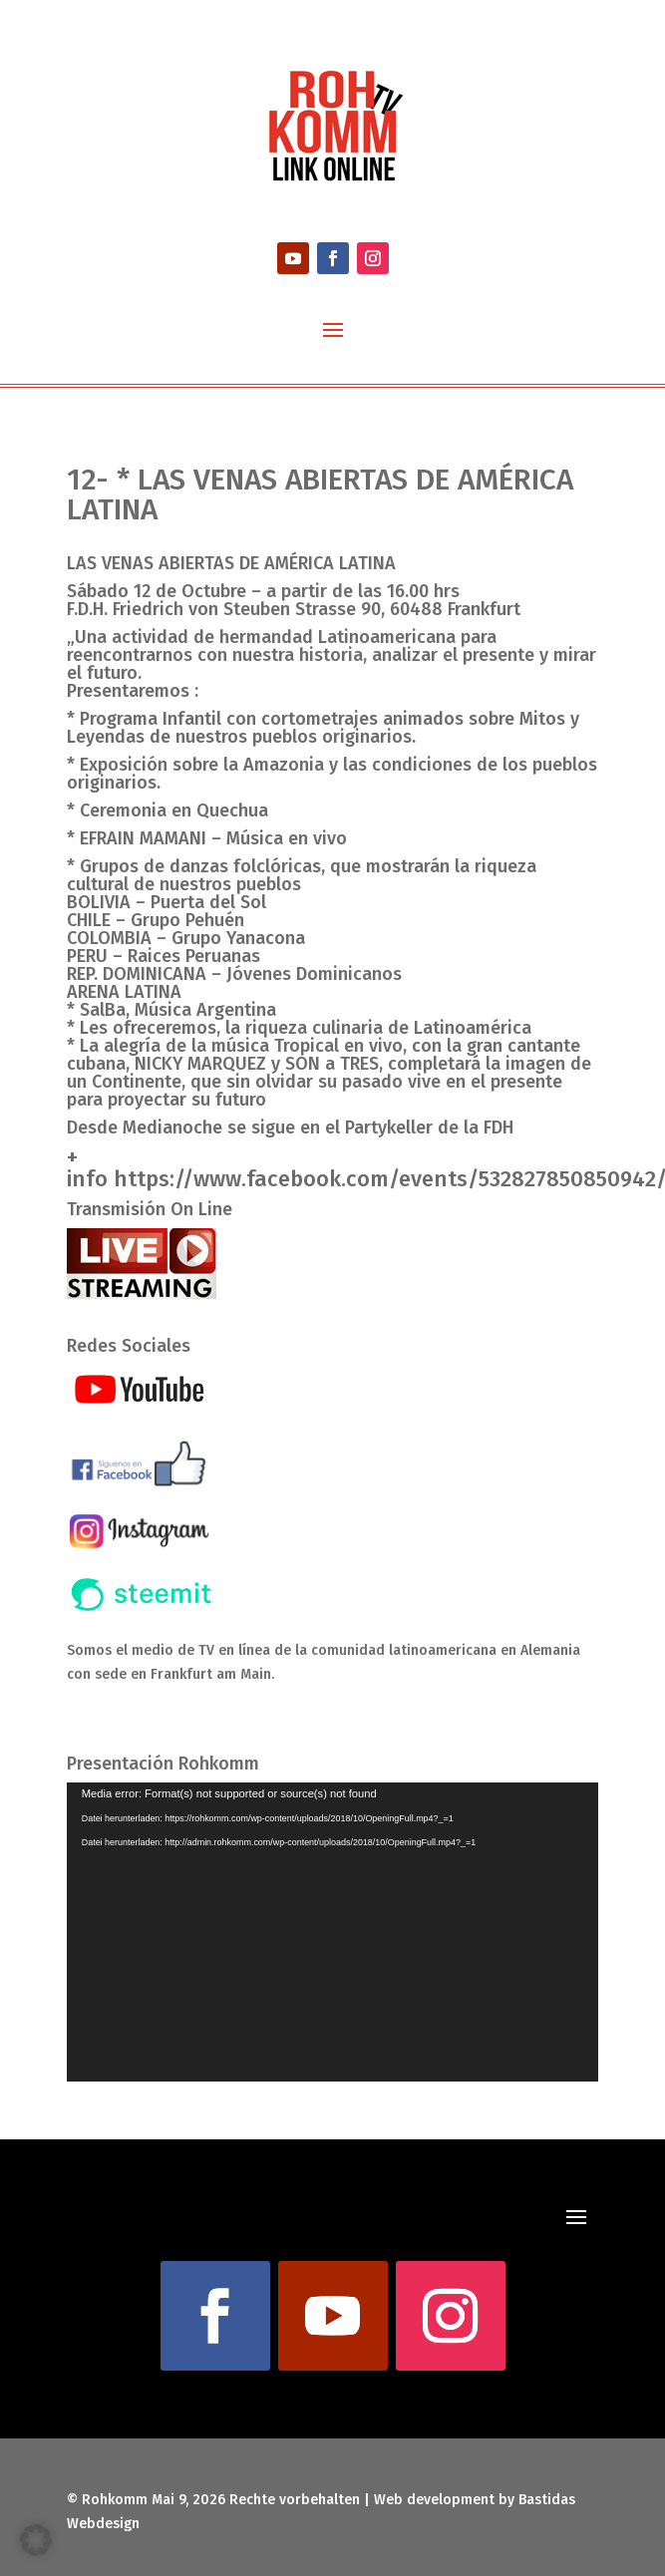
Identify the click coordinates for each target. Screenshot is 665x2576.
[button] (36, 2540)
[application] (333, 1932)
